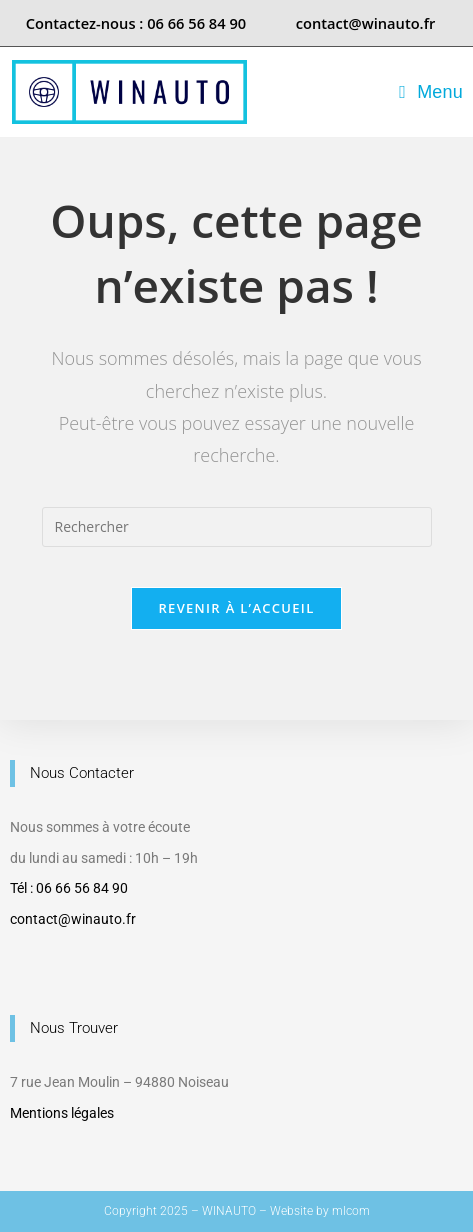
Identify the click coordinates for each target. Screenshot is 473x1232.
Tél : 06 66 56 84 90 (69, 888)
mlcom (351, 1211)
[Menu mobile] (431, 92)
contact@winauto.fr (73, 919)
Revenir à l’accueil (236, 608)
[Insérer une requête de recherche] (237, 527)
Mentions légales (62, 1113)
